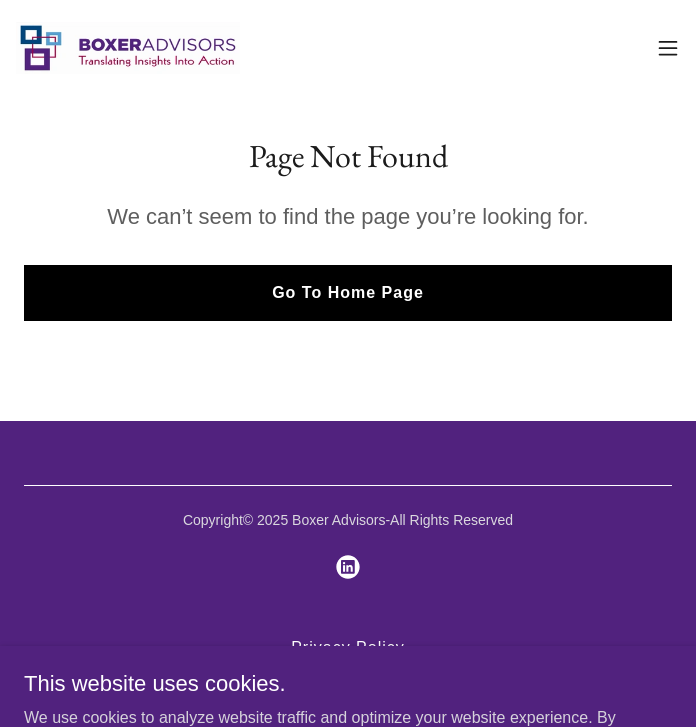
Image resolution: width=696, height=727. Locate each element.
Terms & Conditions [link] (348, 673)
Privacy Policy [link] (348, 647)
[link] (128, 48)
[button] (668, 48)
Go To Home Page (348, 292)
